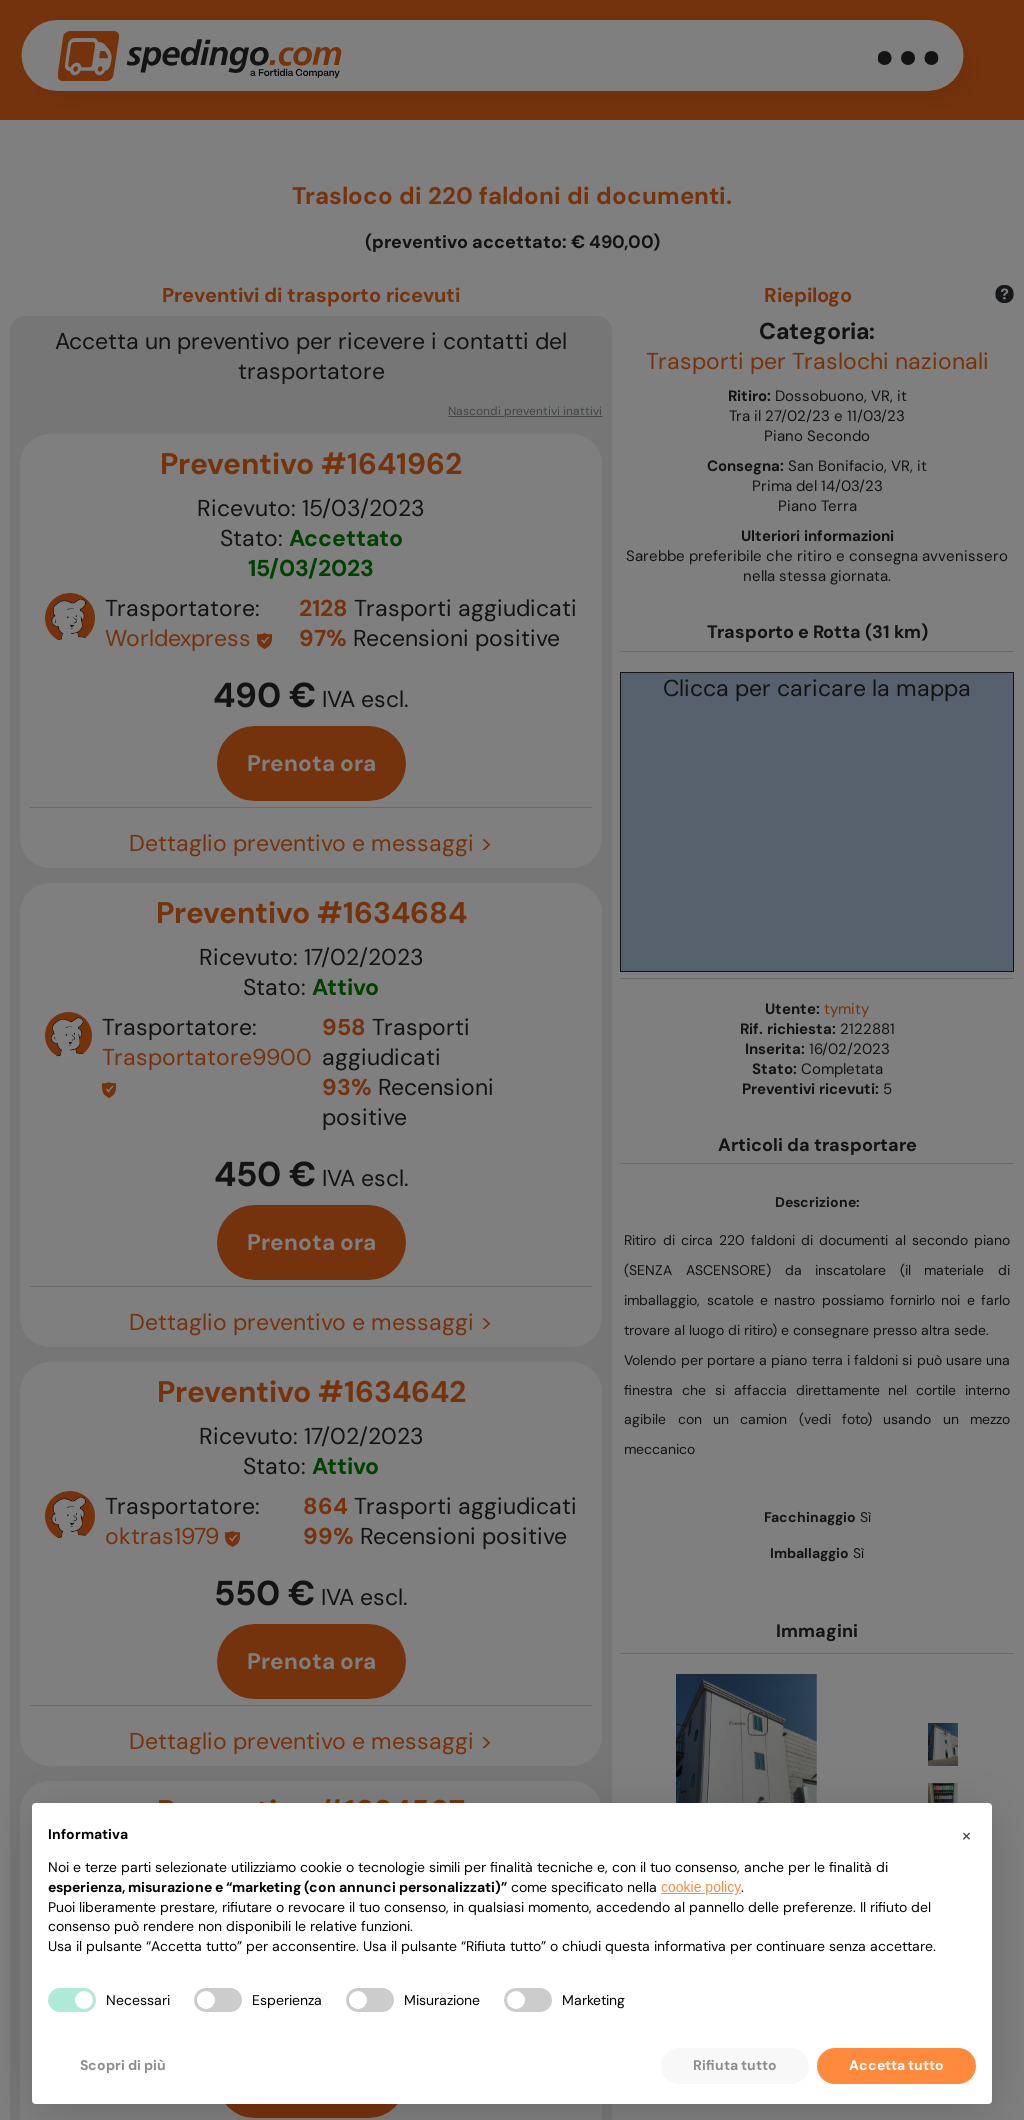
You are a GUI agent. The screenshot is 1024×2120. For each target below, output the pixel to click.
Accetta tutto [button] (896, 2065)
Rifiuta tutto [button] (735, 2065)
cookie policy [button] (701, 1887)
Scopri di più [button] (123, 2065)
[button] (966, 1835)
